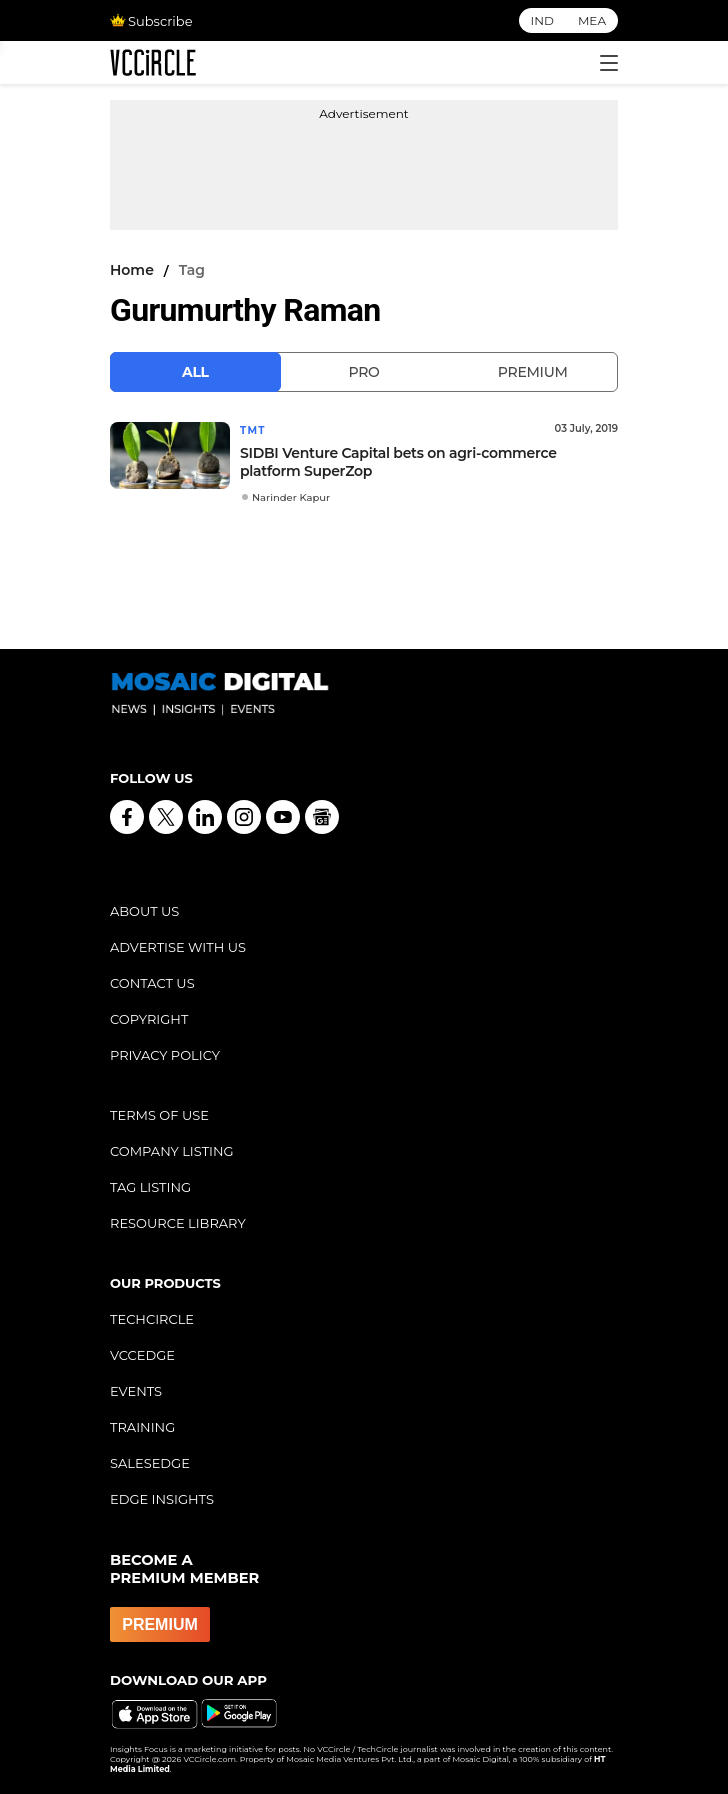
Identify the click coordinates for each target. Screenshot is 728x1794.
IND (542, 20)
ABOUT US (144, 911)
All (195, 372)
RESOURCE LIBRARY (178, 1223)
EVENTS (136, 1391)
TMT (253, 430)
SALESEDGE (150, 1463)
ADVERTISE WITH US (178, 947)
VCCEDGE (142, 1355)
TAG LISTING (150, 1187)
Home (132, 270)
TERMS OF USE (159, 1115)
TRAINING (142, 1427)
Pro (363, 372)
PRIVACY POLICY (165, 1055)
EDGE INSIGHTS (162, 1499)
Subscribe (151, 21)
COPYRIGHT (149, 1019)
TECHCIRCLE (152, 1319)
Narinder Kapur (291, 497)
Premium (533, 372)
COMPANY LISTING (172, 1151)
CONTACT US (152, 983)
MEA (592, 20)
